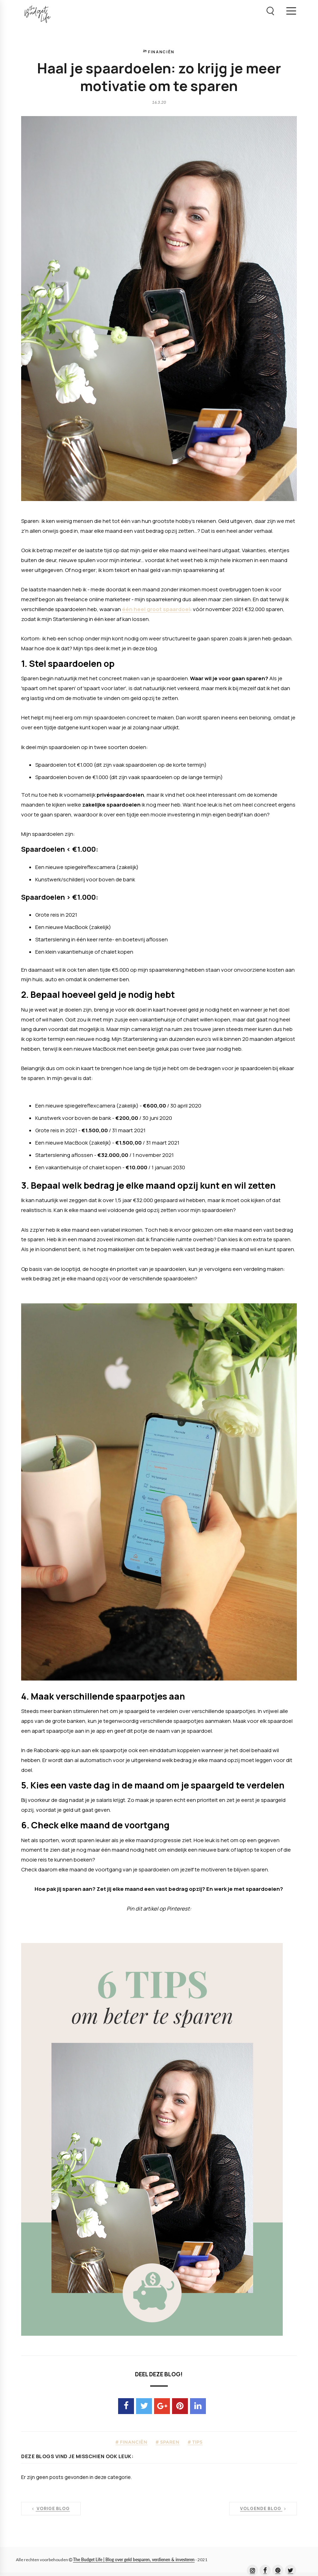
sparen (169, 2442)
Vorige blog (51, 2508)
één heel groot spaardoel (156, 609)
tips (196, 2442)
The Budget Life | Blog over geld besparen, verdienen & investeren (134, 2560)
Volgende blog (263, 2508)
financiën (161, 52)
